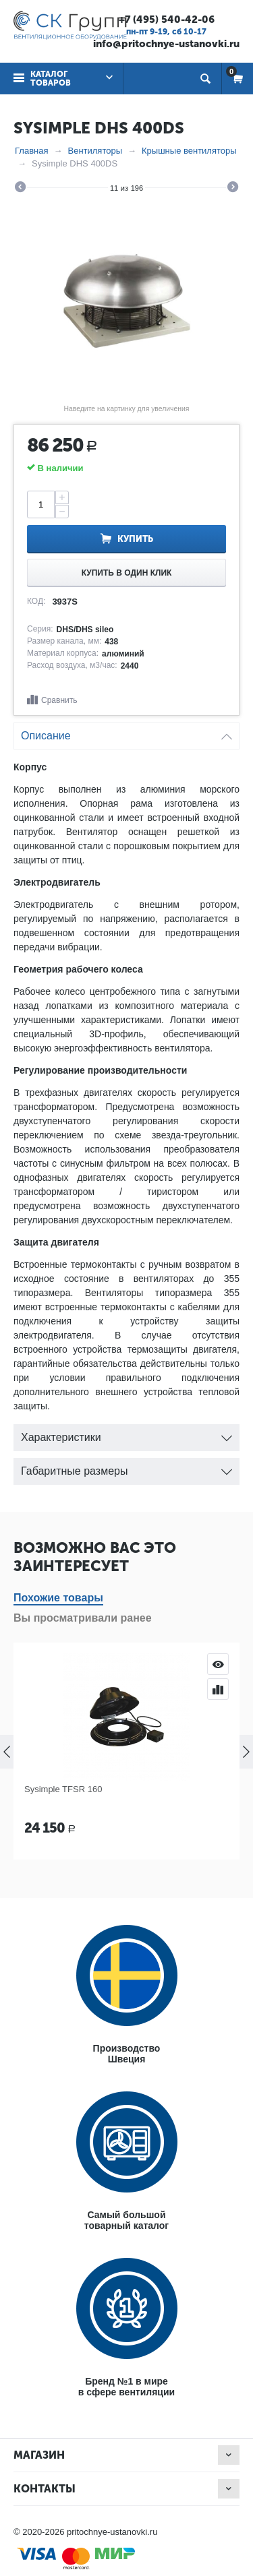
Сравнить (59, 700)
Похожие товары (58, 1597)
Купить (135, 539)
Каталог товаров (50, 78)
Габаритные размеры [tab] (126, 1468)
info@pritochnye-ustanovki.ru (166, 44)
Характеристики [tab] (126, 1434)
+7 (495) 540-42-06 (167, 19)
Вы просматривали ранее (82, 1618)
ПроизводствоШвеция (127, 2053)
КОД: (36, 601)
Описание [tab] (126, 732)
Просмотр (218, 1664)
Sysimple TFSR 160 (63, 1789)
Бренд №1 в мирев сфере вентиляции (126, 2386)
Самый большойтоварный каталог (126, 2220)
